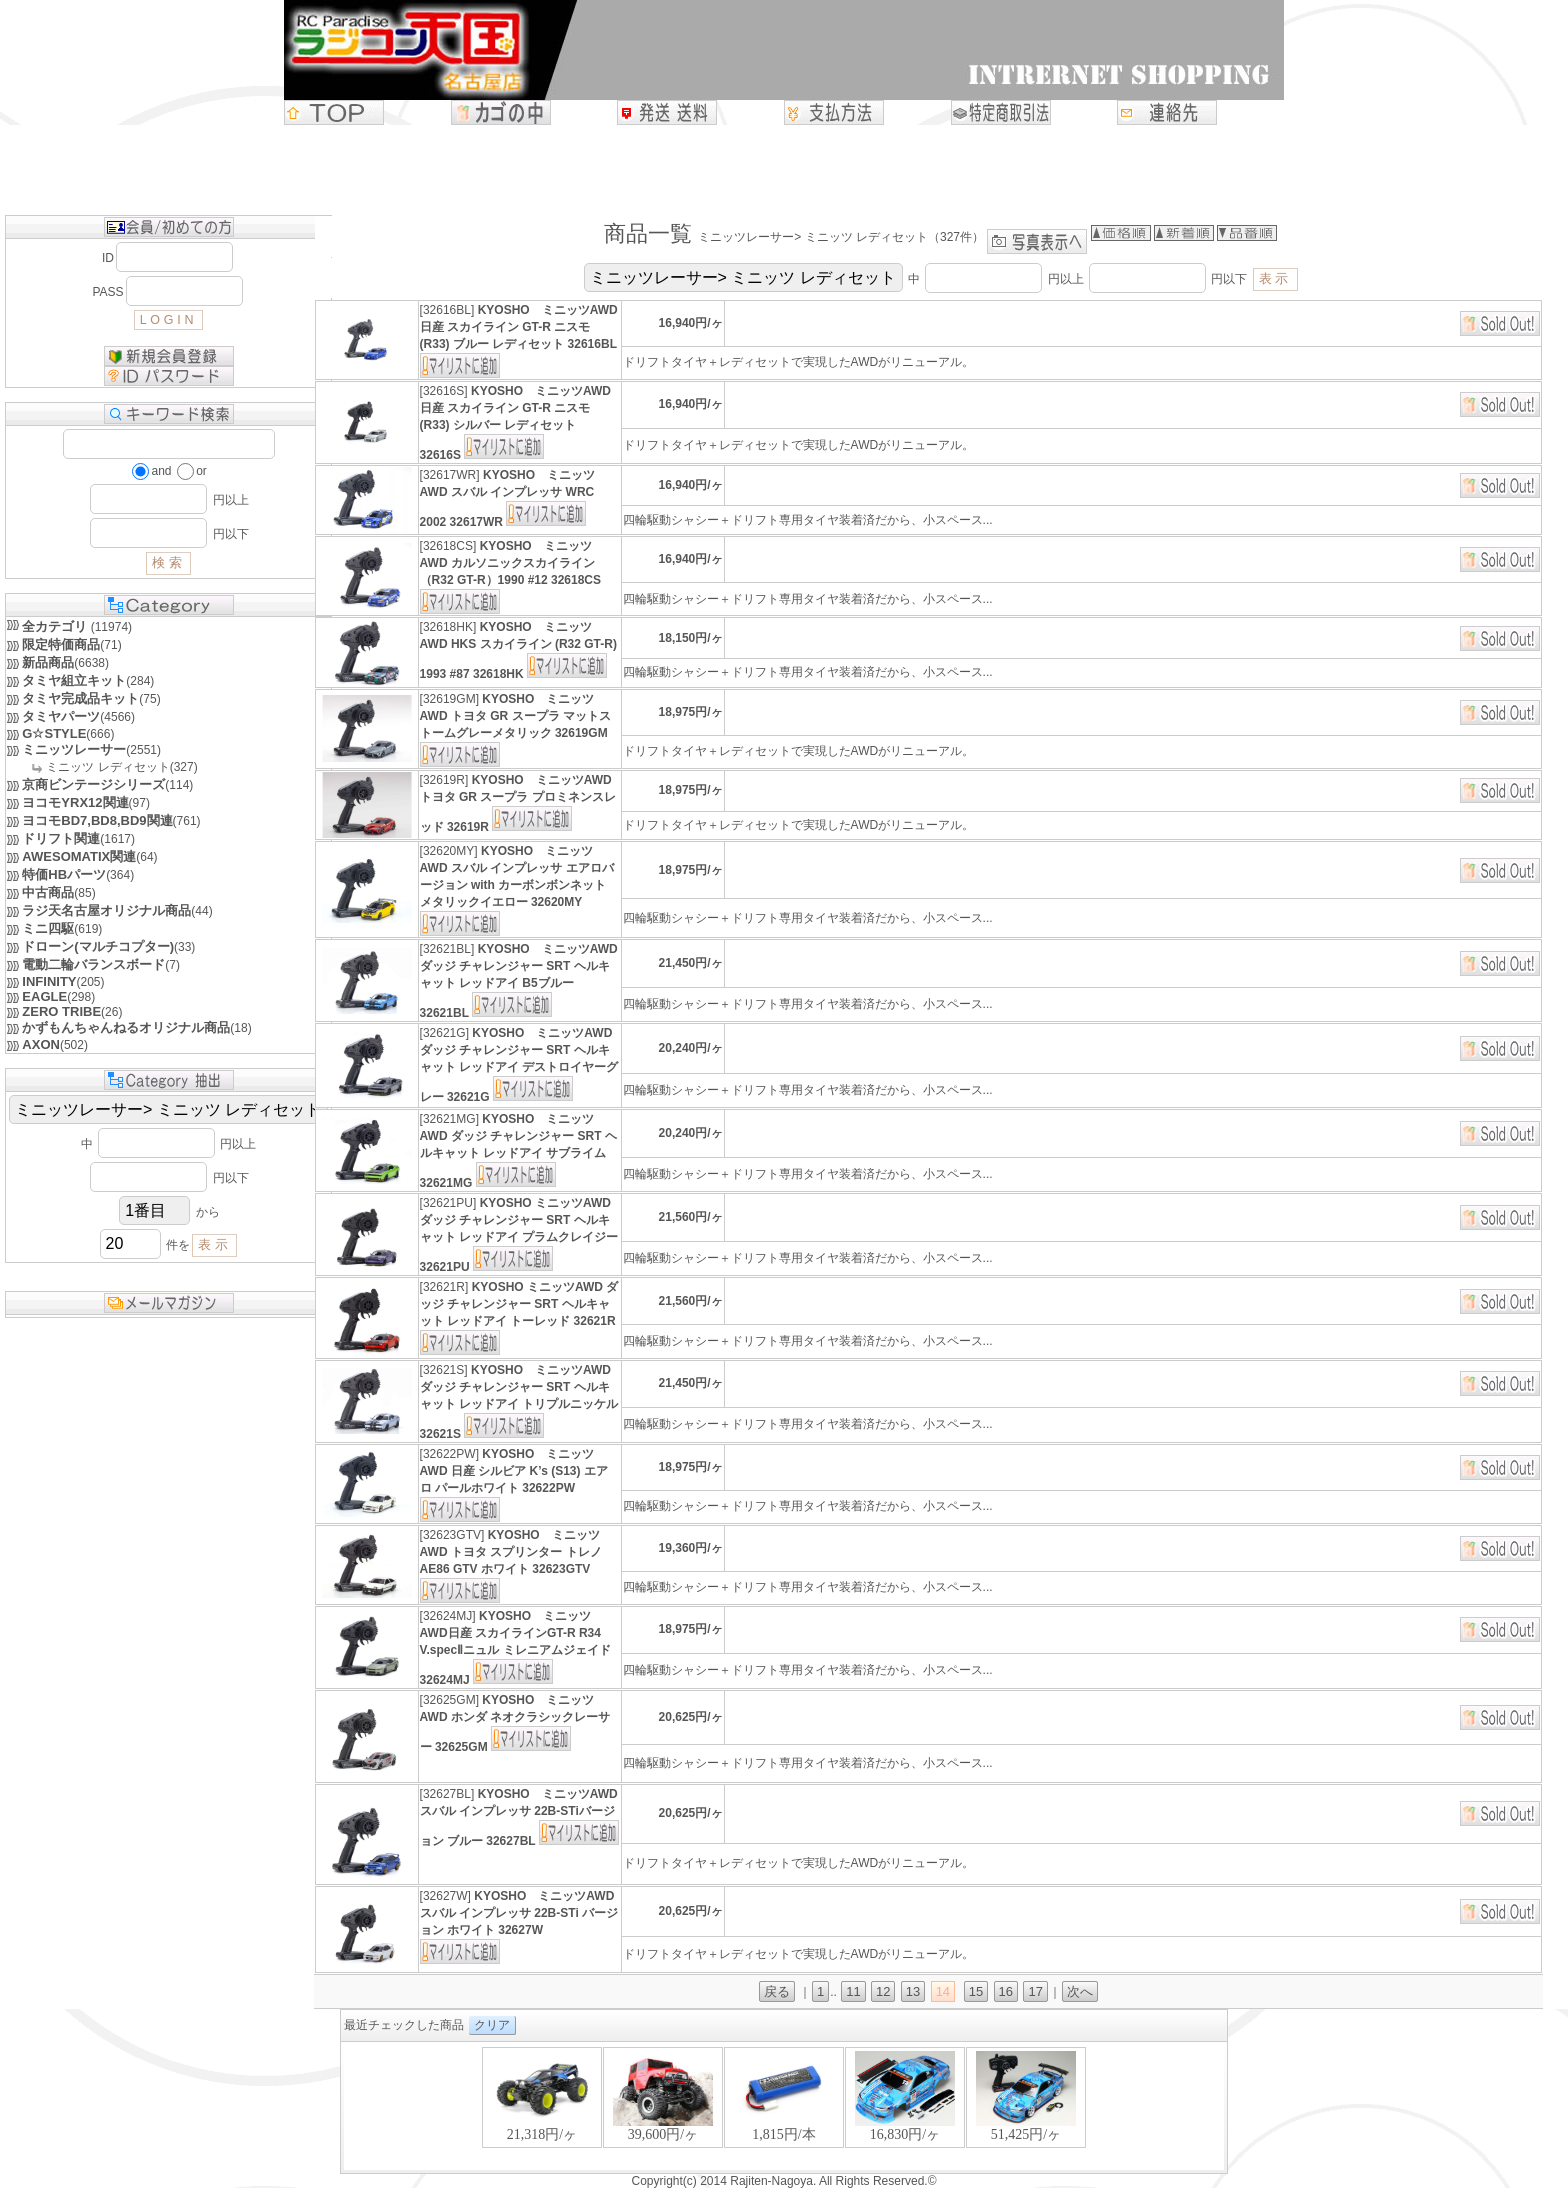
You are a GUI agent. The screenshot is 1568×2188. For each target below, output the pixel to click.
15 (976, 1991)
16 (1006, 1991)
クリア (492, 2025)
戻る (777, 1991)
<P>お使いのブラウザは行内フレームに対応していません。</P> (784, 2107)
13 (913, 1991)
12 (883, 1991)
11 (853, 1991)
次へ (1080, 1991)
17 (1035, 1991)
